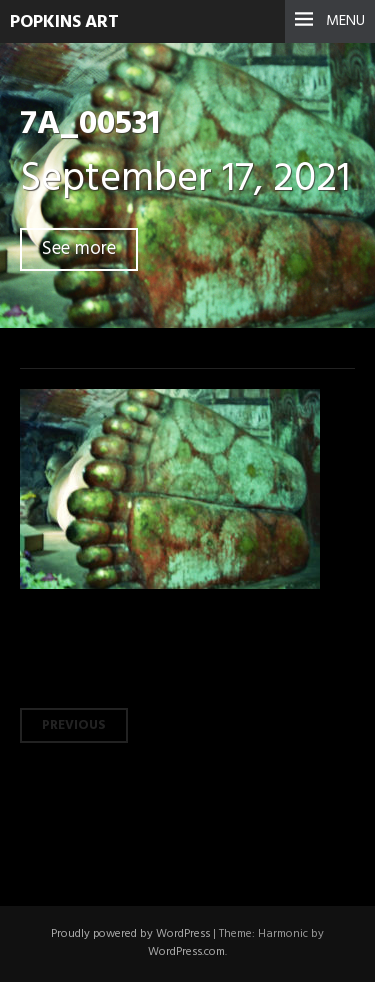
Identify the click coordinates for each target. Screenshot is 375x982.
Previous (74, 725)
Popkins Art (64, 22)
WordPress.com (186, 952)
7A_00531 (90, 124)
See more (79, 249)
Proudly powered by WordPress (130, 934)
